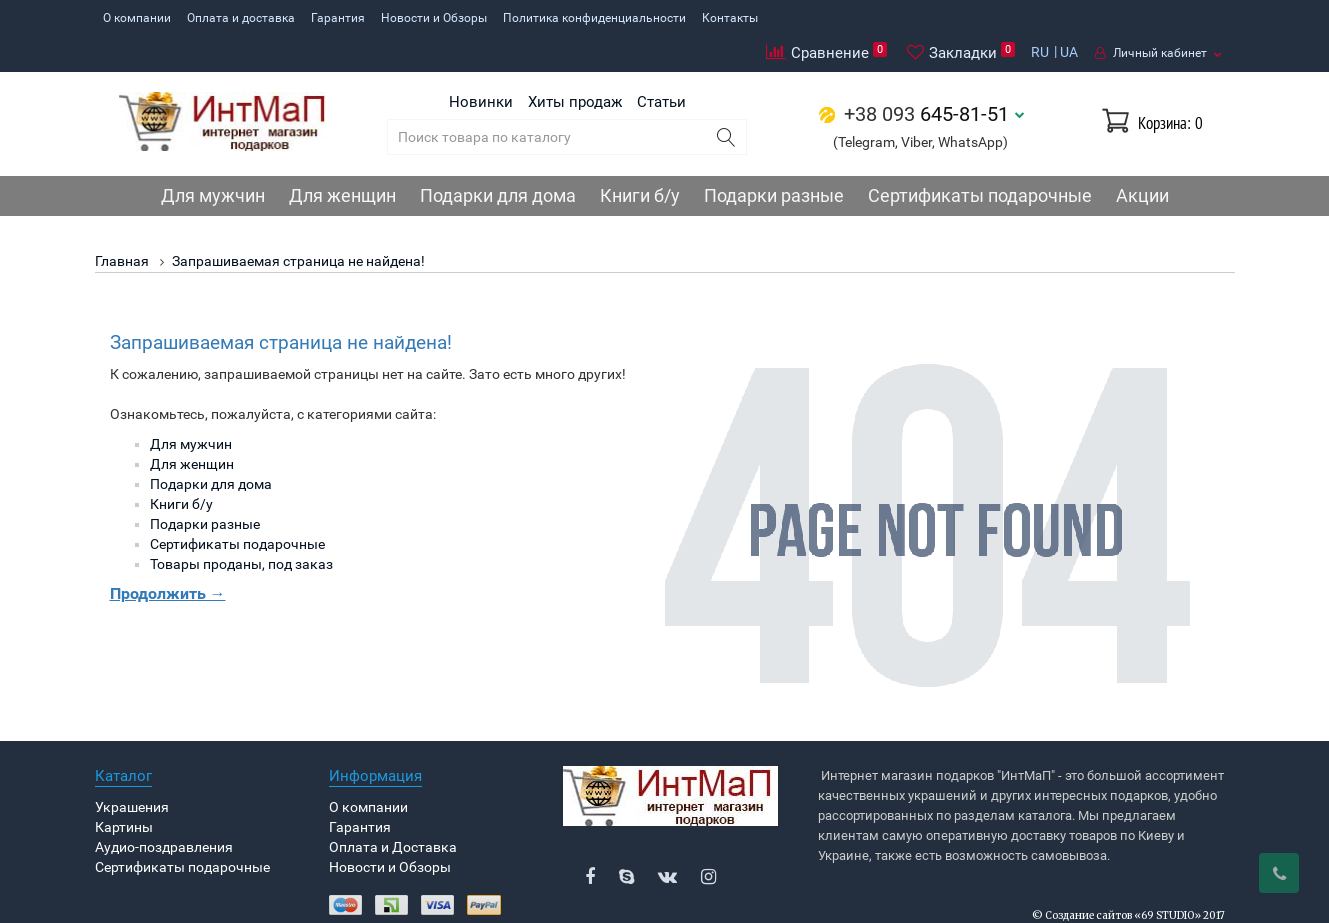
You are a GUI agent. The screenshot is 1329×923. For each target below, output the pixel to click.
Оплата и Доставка (393, 811)
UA (1069, 17)
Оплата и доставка (241, 18)
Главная (122, 224)
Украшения (132, 771)
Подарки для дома (498, 158)
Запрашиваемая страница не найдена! (298, 224)
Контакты (730, 18)
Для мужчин (213, 158)
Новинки (481, 65)
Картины (124, 791)
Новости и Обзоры (434, 18)
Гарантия (338, 18)
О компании (137, 18)
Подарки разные (774, 158)
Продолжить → (168, 556)
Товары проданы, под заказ (241, 527)
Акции (1142, 158)
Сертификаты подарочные (980, 158)
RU (1040, 17)
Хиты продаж (575, 65)
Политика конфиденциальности (594, 18)
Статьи (661, 65)
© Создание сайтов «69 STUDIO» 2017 (1128, 879)
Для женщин (342, 158)
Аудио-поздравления (164, 811)
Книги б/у (640, 158)
